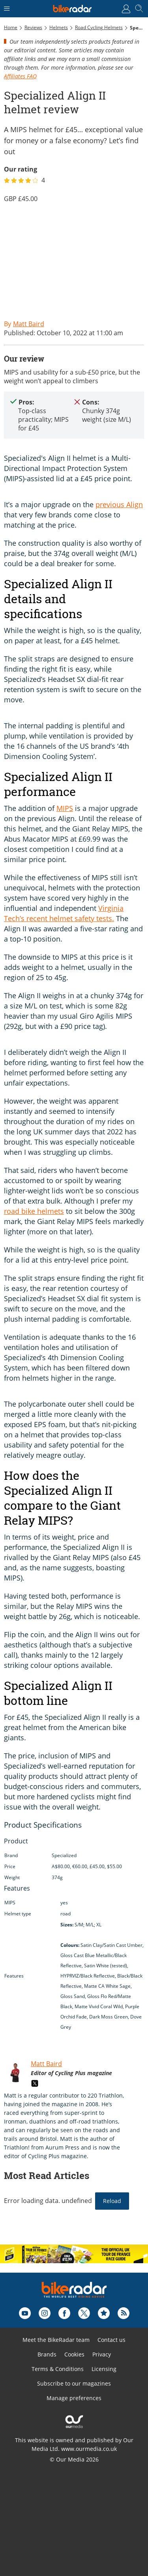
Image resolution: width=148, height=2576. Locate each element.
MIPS (64, 808)
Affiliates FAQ (20, 76)
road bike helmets (34, 1211)
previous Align (119, 504)
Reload (112, 2201)
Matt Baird (46, 2063)
